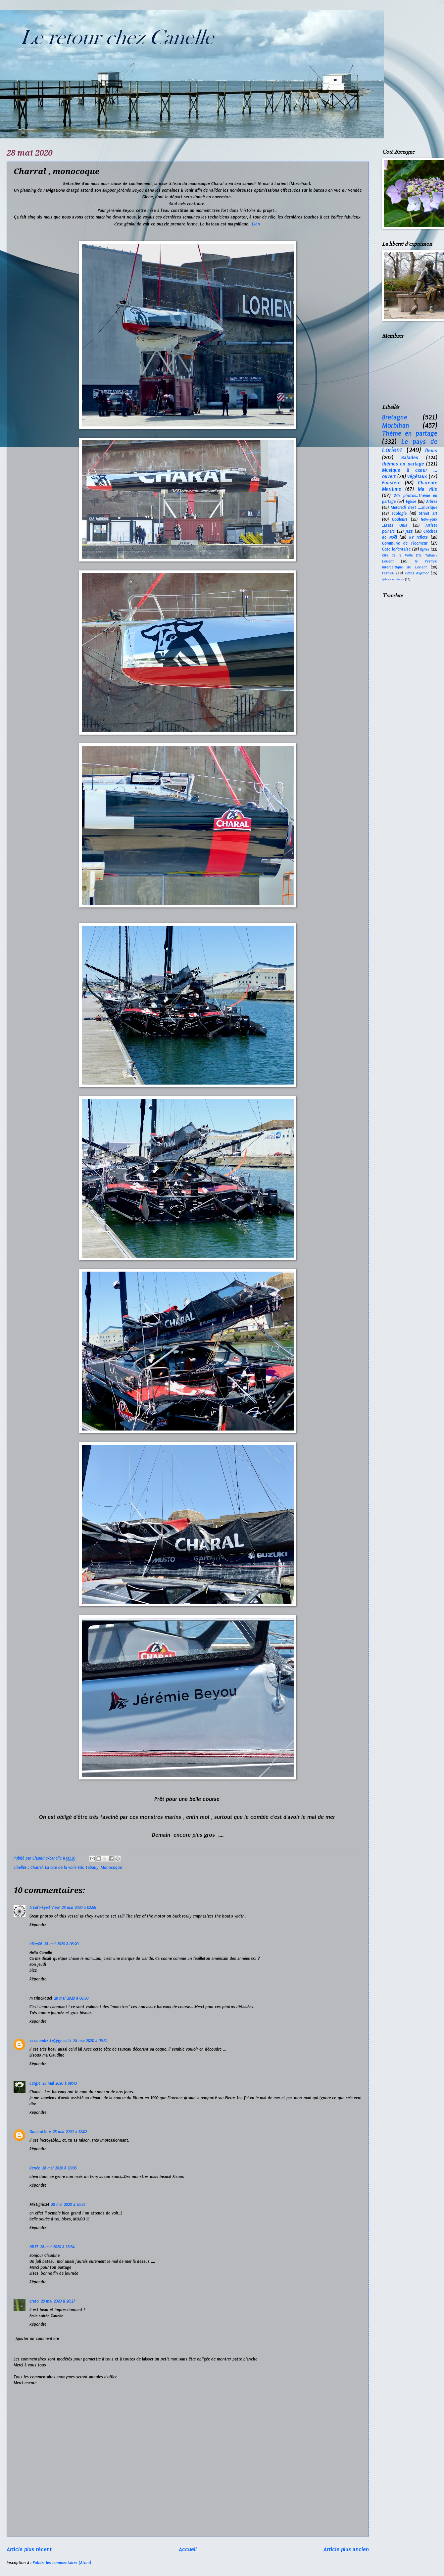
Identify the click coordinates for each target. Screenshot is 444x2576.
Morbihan (395, 425)
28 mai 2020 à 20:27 (58, 2301)
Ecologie (399, 513)
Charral (36, 1867)
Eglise (411, 501)
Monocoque (111, 1867)
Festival (388, 573)
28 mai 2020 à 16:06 (59, 2168)
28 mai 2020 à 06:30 (71, 1998)
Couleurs (400, 519)
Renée (34, 2168)
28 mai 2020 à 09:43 (59, 2083)
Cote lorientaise (396, 549)
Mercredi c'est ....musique (414, 507)
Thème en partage (409, 433)
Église (424, 549)
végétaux (417, 476)
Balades (409, 458)
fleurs (431, 451)
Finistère (391, 483)
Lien (256, 223)
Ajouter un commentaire (37, 2338)
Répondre (37, 1924)
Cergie (34, 2083)
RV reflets (418, 537)
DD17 (33, 2247)
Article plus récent (29, 2549)
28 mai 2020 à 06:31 (90, 2040)
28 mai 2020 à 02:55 (79, 1907)
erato (34, 2301)
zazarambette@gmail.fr (50, 2040)
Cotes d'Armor (417, 573)
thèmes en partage (403, 464)
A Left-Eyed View (44, 1907)
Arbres (431, 501)
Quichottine (40, 2131)
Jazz (409, 531)
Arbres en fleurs (393, 579)
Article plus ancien (346, 2549)
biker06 (35, 1944)
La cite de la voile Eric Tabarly (71, 1867)
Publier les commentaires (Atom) (62, 2562)
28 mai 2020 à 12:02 (70, 2131)
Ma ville (427, 489)
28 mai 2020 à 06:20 (61, 1944)
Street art (428, 513)
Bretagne (394, 417)
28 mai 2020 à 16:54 (57, 2247)
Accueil (188, 2549)
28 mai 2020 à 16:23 (68, 2204)
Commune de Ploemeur (404, 543)
